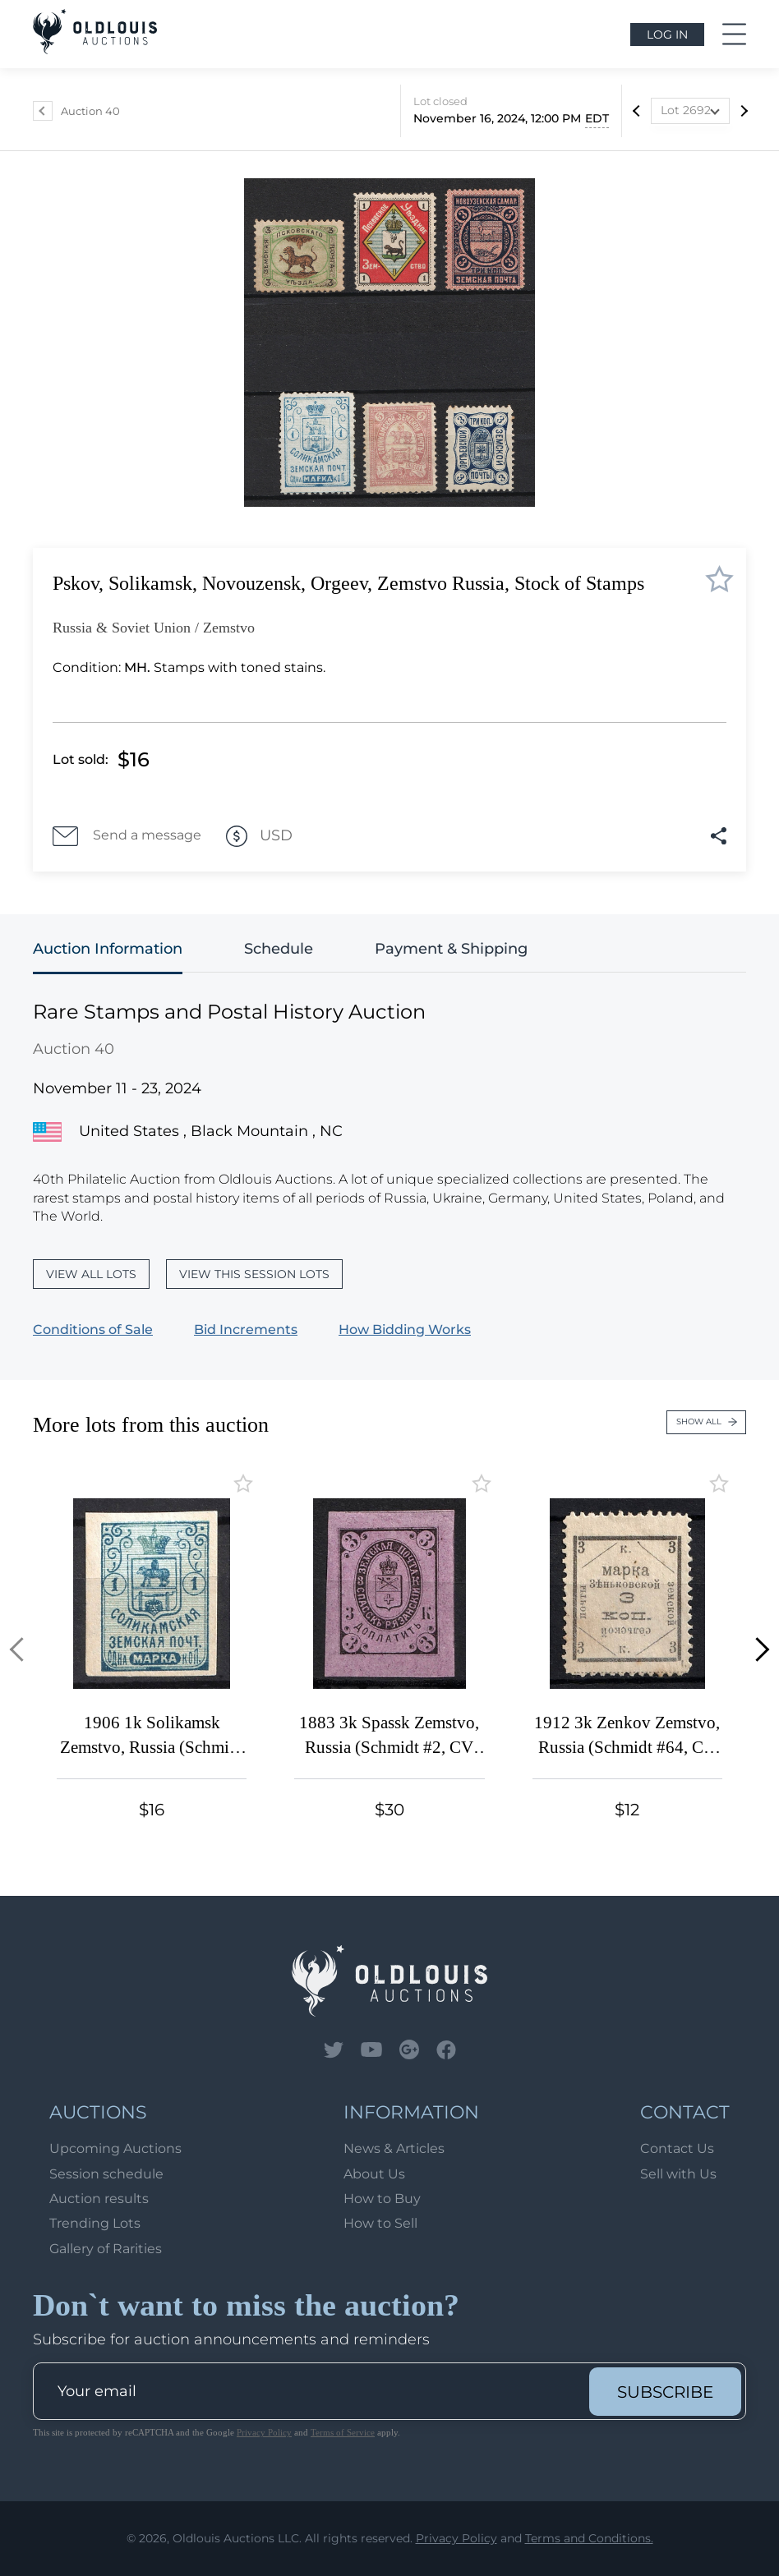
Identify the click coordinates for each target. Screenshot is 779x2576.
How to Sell (380, 2223)
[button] (22, 1650)
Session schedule (106, 2174)
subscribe (665, 2392)
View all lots (91, 1274)
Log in (667, 34)
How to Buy (382, 2198)
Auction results (99, 2198)
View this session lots (254, 1274)
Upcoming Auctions (115, 2148)
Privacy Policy (264, 2432)
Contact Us (677, 2148)
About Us (374, 2174)
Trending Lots (95, 2223)
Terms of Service (343, 2432)
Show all (706, 1421)
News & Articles (394, 2148)
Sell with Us (678, 2174)
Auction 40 (90, 110)
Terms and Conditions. (589, 2538)
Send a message (127, 836)
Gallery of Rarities (105, 2248)
